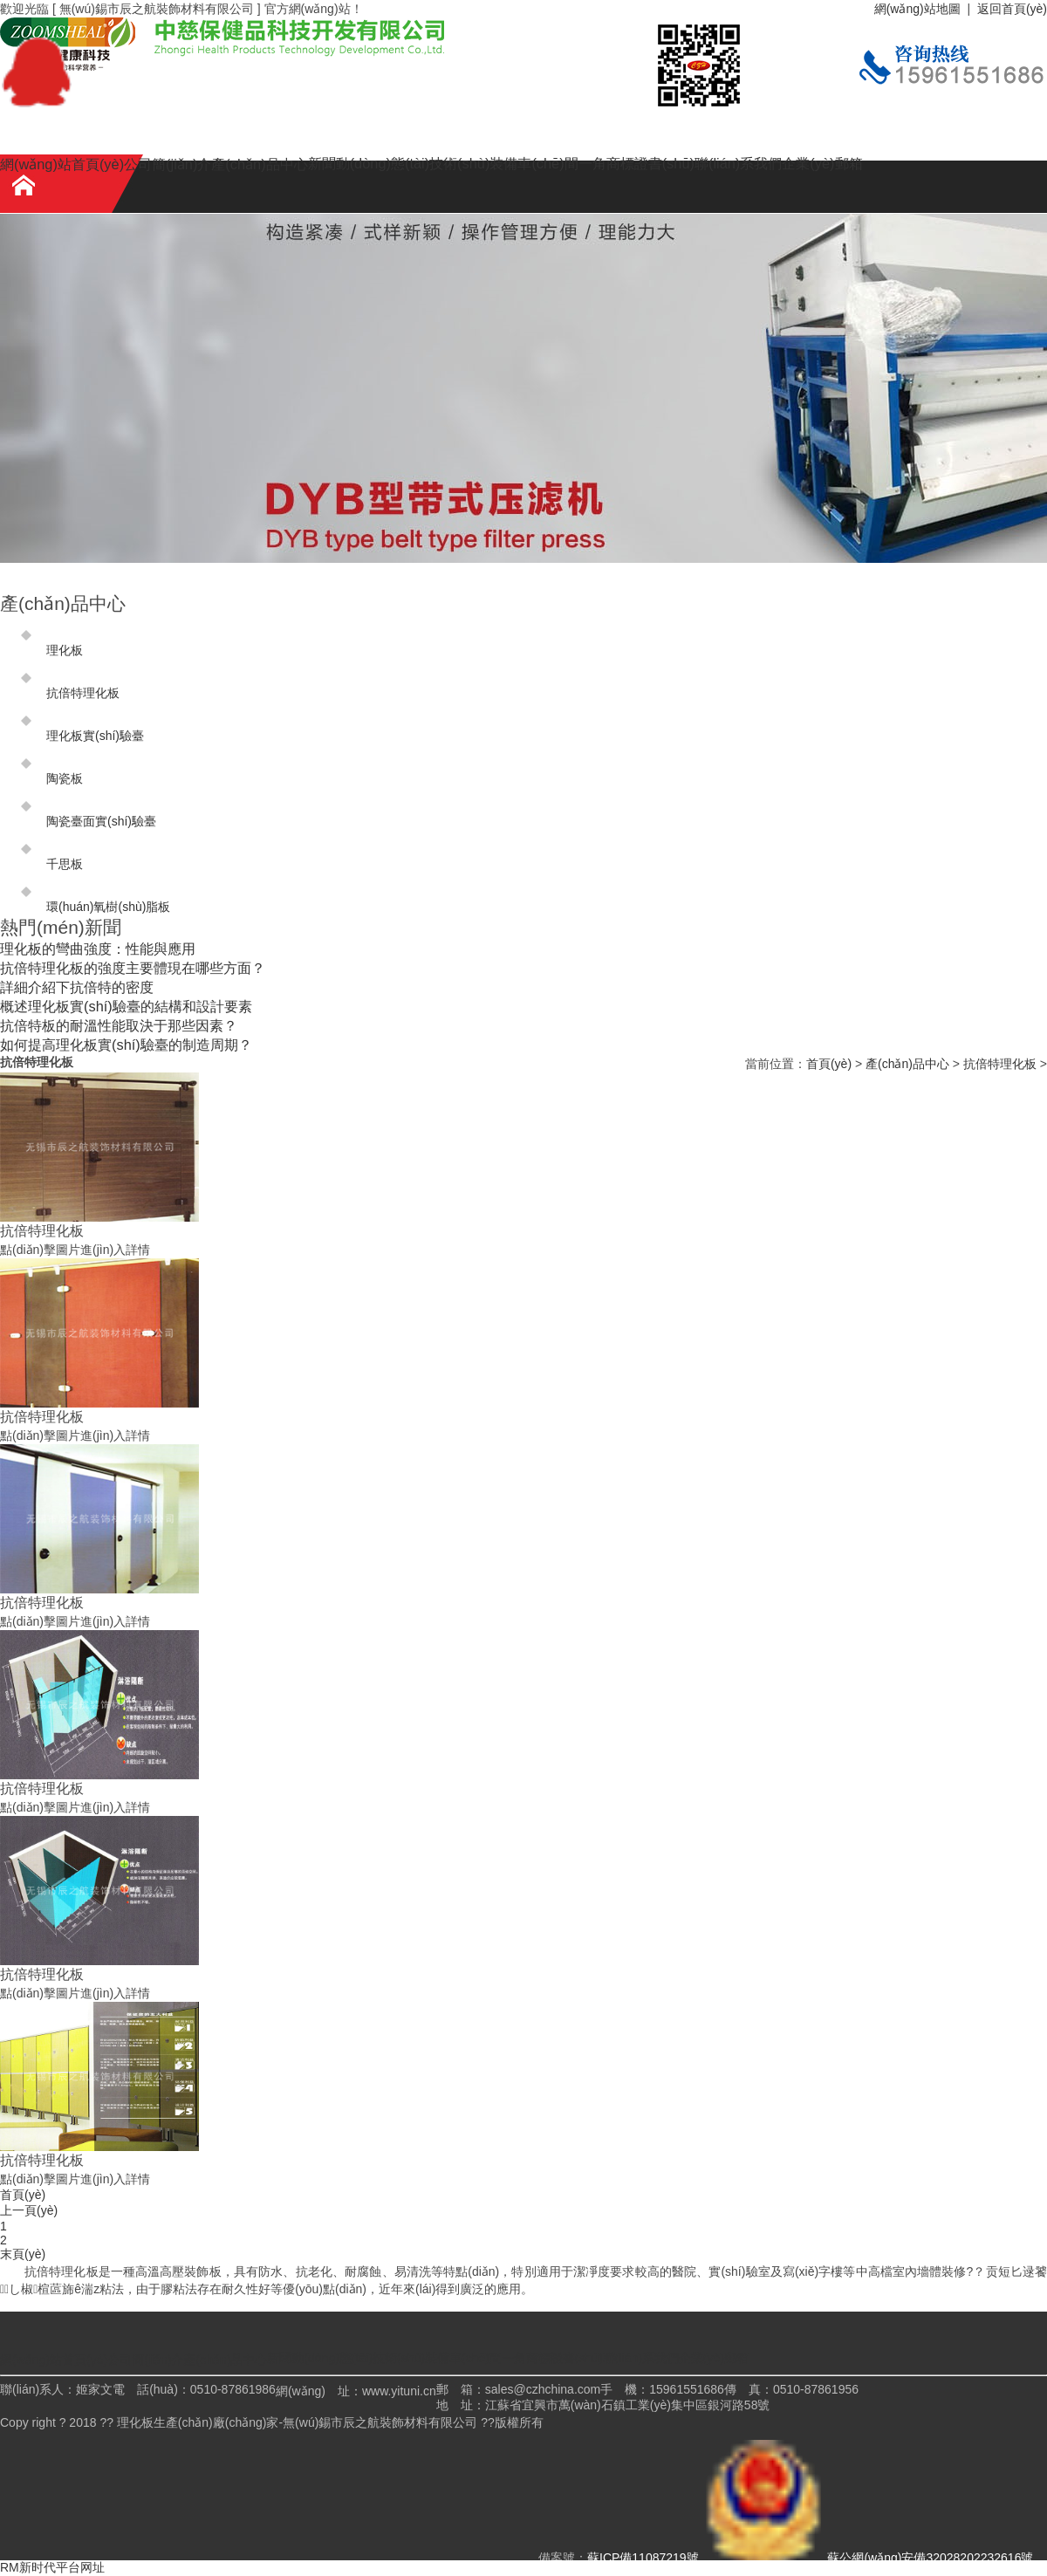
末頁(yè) (22, 2254)
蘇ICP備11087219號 (643, 2558)
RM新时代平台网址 (52, 2567)
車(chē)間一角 (561, 163)
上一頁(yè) (29, 2210)
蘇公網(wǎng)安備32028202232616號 (868, 2558)
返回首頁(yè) (1012, 9)
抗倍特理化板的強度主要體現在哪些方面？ (132, 968)
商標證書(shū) (650, 163)
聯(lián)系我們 (738, 163)
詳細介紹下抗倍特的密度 (77, 987)
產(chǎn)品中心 (259, 164)
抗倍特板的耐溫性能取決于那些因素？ (118, 1025)
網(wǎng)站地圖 (917, 9)
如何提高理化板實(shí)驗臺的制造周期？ (126, 1044)
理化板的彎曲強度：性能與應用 (97, 948)
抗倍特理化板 (1000, 1064)
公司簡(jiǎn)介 (167, 164)
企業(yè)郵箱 (822, 163)
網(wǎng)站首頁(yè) (62, 164)
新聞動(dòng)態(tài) (368, 163)
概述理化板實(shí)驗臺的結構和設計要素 (126, 1006)
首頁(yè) (829, 1064)
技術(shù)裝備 (473, 163)
